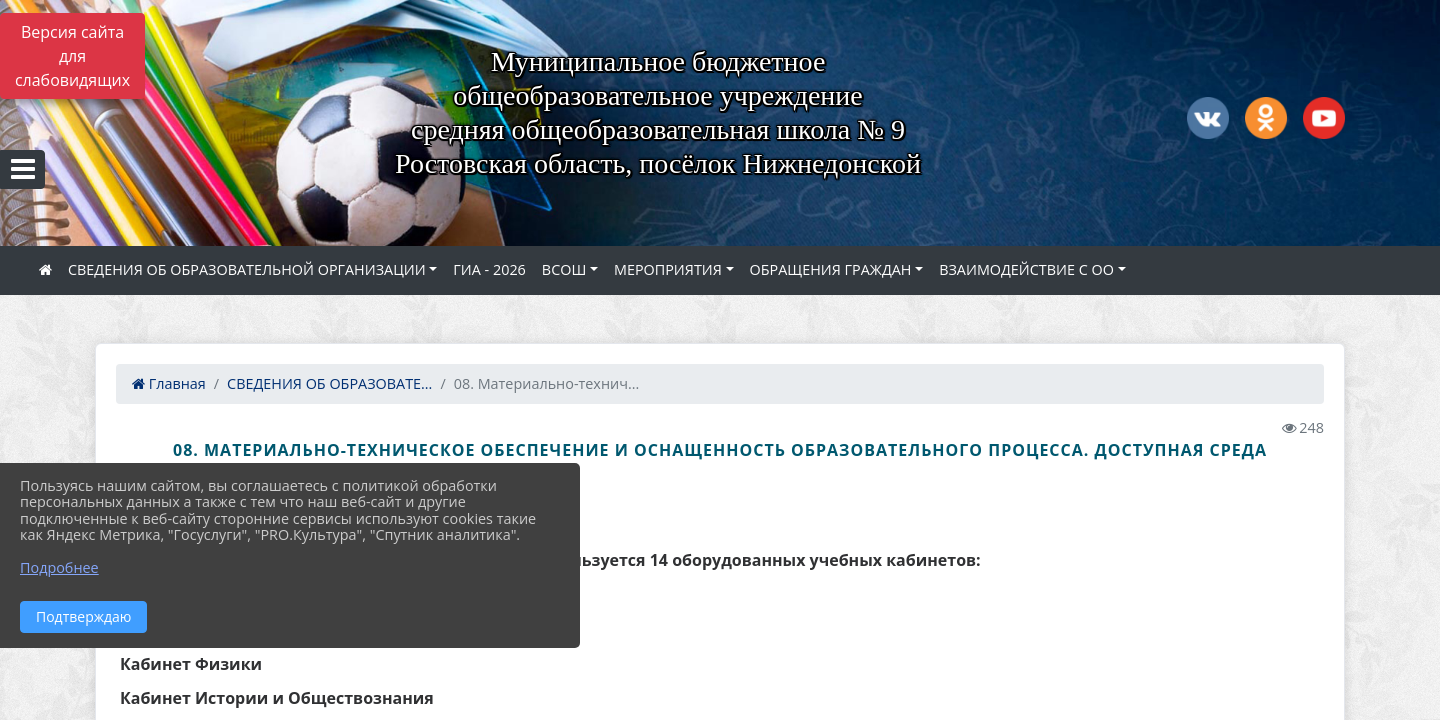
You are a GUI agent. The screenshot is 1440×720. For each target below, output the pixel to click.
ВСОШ (564, 269)
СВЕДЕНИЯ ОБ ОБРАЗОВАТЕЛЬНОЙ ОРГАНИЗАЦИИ (247, 269)
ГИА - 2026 (489, 269)
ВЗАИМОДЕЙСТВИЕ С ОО (1026, 269)
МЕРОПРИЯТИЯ (668, 269)
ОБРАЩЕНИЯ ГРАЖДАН (831, 269)
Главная (169, 383)
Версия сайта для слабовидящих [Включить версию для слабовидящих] (72, 56)
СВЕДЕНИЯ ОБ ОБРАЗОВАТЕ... (329, 383)
